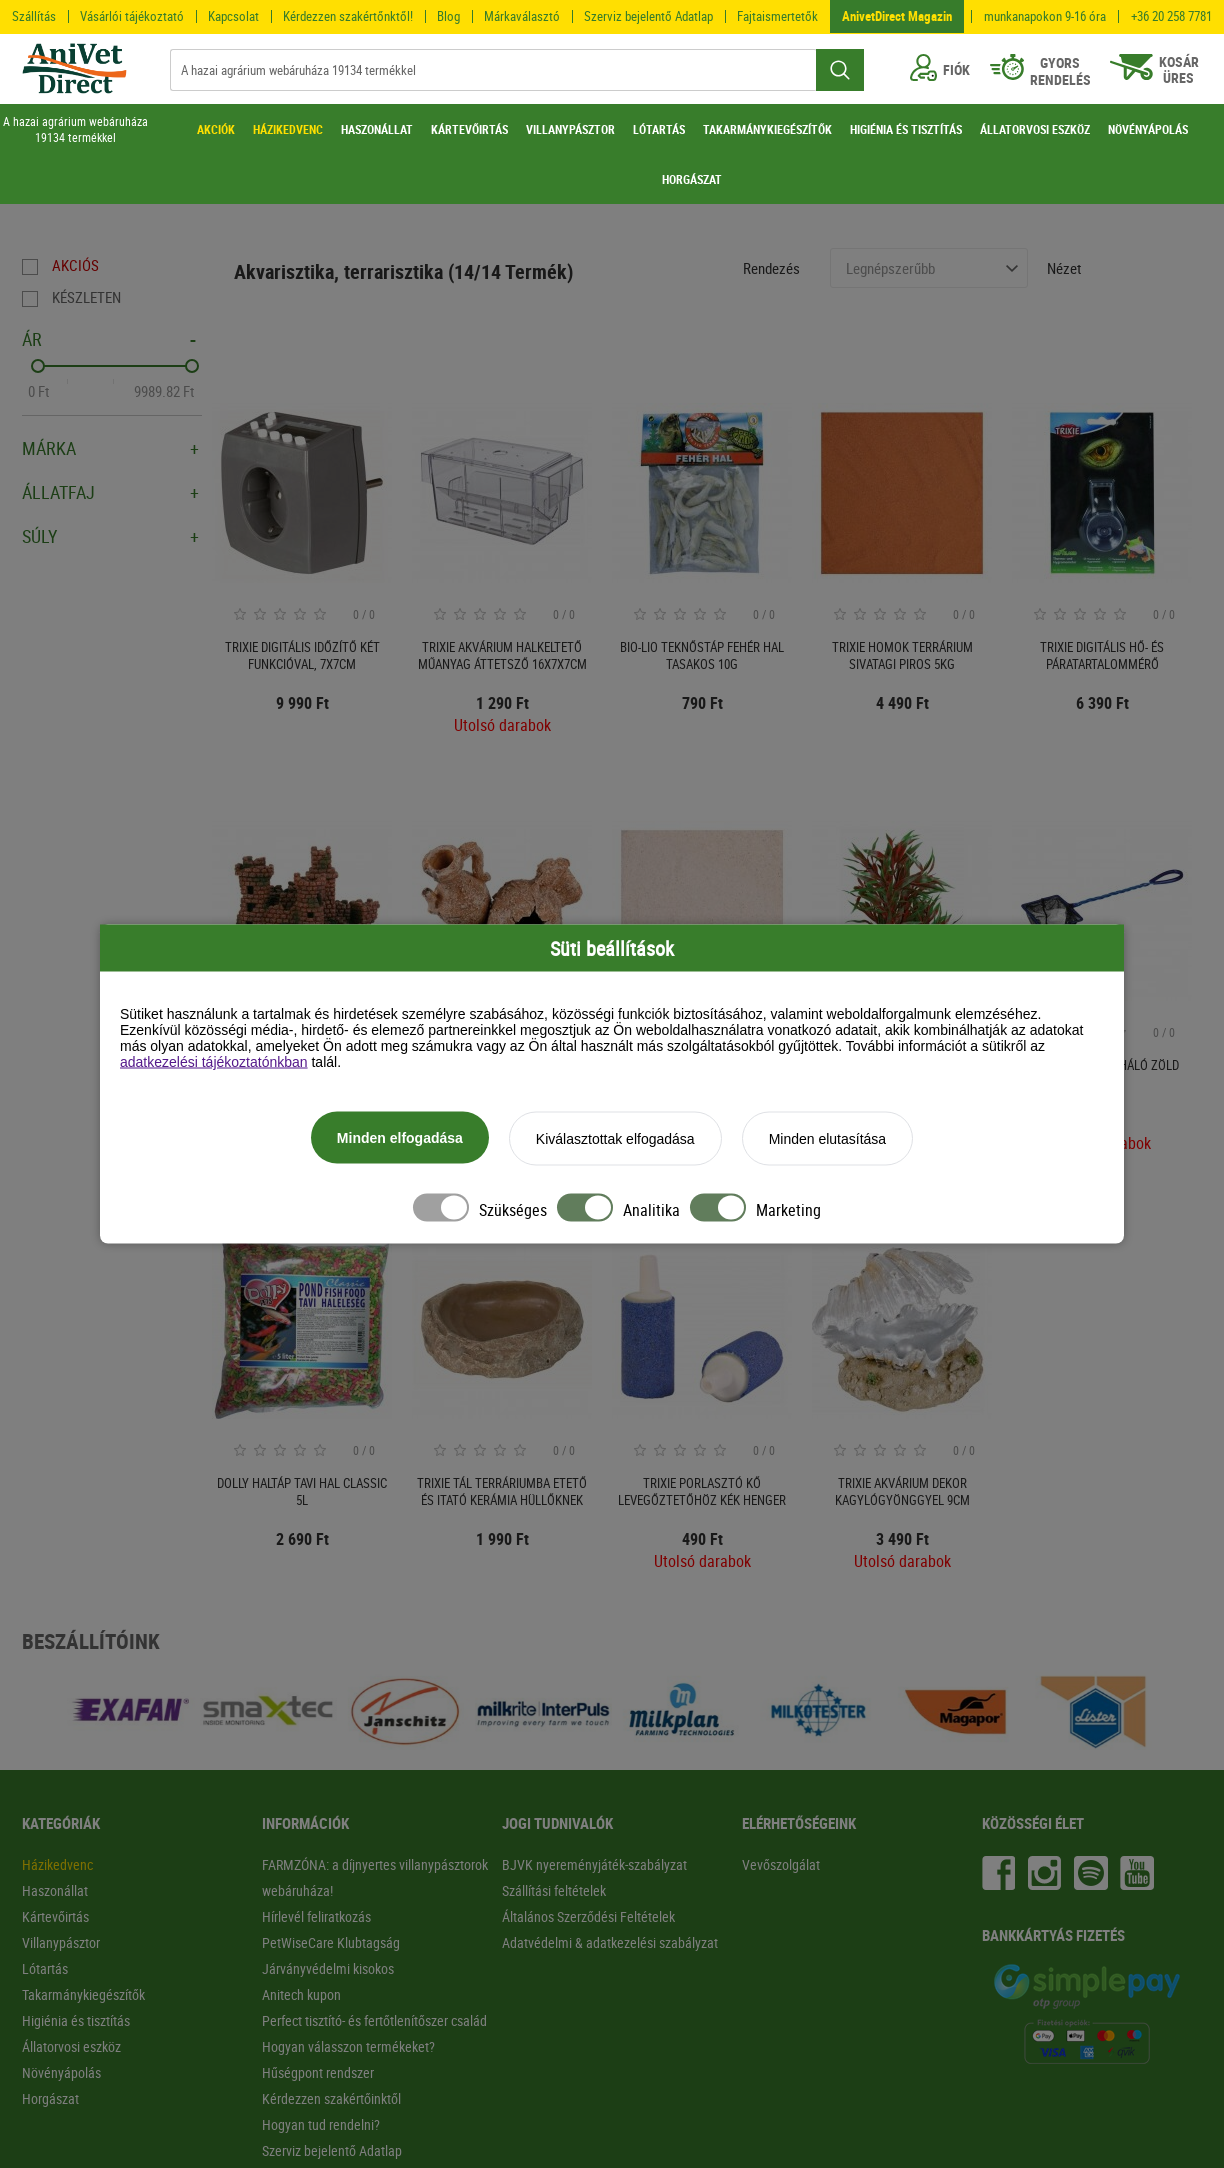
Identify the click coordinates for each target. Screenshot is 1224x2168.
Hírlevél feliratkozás (316, 1916)
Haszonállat (55, 1890)
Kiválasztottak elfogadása (615, 1140)
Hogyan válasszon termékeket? (348, 2046)
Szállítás (34, 16)
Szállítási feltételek (554, 1890)
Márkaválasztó (522, 16)
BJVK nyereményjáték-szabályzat (594, 1864)
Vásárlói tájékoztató (132, 16)
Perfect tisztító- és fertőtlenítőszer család (374, 2020)
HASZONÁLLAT (377, 129)
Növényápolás (61, 2072)
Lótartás (45, 1968)
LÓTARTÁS (659, 129)
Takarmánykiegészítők (83, 1994)
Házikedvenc (57, 1864)
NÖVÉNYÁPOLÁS (1148, 129)
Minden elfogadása (400, 1139)
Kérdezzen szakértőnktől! (348, 16)
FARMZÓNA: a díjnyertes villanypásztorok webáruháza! (375, 1877)
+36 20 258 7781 (1171, 16)
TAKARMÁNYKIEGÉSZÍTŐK (767, 129)
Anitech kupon (301, 1994)
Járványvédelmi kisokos (328, 1968)
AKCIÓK (216, 129)
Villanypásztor (61, 1942)
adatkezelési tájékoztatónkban (214, 1063)
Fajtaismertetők (777, 16)
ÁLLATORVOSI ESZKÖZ (1035, 129)
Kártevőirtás (55, 1916)
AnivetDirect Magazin (897, 16)
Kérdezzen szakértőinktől (331, 2098)
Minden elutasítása (828, 1140)
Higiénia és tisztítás (76, 2020)
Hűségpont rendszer (318, 2072)
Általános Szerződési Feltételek (588, 1916)
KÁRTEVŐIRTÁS (469, 129)
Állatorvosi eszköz (71, 2046)
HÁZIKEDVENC (288, 129)
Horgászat (50, 2098)
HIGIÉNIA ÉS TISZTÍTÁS (906, 129)
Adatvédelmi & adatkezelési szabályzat (610, 1942)
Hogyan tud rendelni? (321, 2124)
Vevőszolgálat (781, 1864)
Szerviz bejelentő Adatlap (648, 16)
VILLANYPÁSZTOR (570, 129)
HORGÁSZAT (692, 179)
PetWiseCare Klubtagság (331, 1942)
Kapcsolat (233, 16)
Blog (448, 16)
